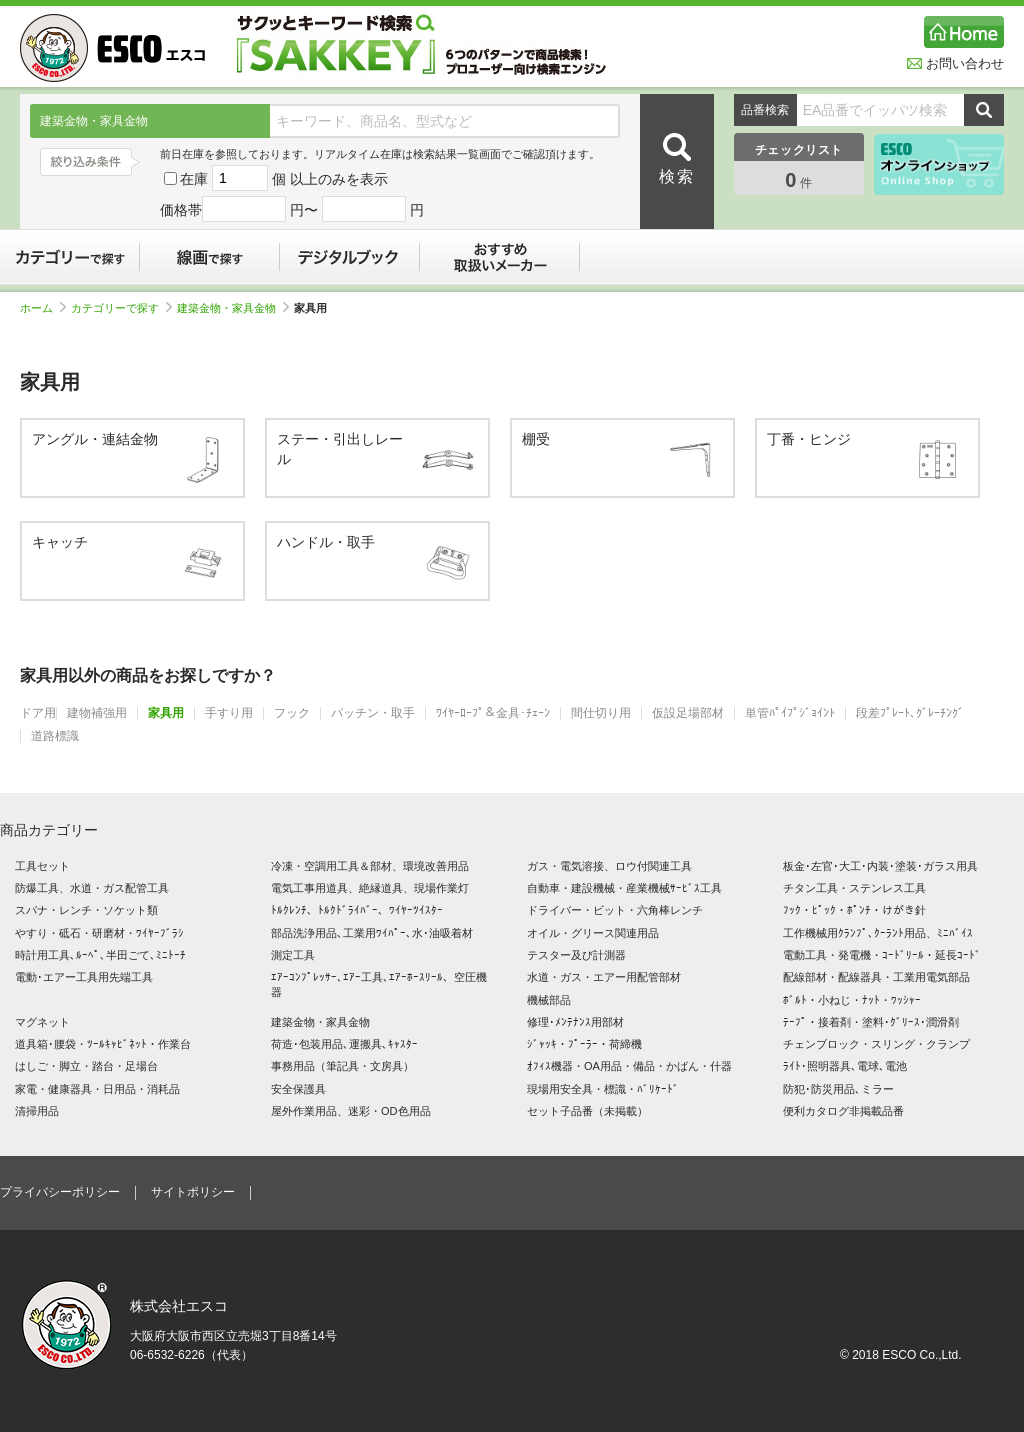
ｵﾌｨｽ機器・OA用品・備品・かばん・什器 (629, 1066)
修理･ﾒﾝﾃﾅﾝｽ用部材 (575, 1022)
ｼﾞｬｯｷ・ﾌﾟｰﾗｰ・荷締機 (584, 1044)
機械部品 (549, 1000)
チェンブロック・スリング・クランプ (876, 1044)
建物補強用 (97, 713)
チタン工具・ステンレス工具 (854, 888)
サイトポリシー (193, 1192)
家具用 (166, 713)
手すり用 (229, 713)
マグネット (42, 1022)
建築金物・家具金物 (233, 308)
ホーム (43, 308)
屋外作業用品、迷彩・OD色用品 (351, 1111)
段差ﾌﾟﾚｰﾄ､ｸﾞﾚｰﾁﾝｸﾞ (910, 713)
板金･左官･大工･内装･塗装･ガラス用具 (880, 866)
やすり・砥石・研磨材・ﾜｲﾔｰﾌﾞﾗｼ (99, 933)
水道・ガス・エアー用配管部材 (604, 977)
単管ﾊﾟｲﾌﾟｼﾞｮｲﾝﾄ (790, 713)
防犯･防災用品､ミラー (838, 1089)
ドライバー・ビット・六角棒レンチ (615, 910)
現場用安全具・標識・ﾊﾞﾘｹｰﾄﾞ (603, 1089)
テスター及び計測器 (576, 955)
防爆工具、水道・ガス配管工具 (92, 888)
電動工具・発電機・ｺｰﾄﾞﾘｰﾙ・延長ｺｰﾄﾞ (882, 955)
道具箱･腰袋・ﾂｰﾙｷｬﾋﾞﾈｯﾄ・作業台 (103, 1044)
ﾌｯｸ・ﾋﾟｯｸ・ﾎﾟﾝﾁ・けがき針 (854, 910)
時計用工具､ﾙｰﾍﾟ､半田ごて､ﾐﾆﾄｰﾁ (100, 955)
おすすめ (500, 257)
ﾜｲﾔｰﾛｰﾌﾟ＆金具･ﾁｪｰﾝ (493, 713)
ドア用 (38, 713)
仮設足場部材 (688, 713)
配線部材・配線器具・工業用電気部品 (876, 977)
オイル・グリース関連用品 (593, 933)
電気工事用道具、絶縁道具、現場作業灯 (370, 888)
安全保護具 (298, 1089)
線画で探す (210, 257)
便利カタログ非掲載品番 (843, 1111)
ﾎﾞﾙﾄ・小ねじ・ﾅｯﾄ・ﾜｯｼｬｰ (852, 1000)
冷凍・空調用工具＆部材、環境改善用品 (370, 866)
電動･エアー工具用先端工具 (84, 977)
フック (292, 713)
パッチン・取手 (373, 713)
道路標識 (55, 736)
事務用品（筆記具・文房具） (342, 1066)
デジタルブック (350, 257)
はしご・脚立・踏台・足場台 (86, 1066)
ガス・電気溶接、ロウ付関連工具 (609, 866)
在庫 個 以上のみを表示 (276, 179)
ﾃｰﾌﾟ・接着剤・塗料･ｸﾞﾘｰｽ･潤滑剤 (871, 1022)
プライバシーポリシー (60, 1192)
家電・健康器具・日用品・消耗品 (97, 1089)
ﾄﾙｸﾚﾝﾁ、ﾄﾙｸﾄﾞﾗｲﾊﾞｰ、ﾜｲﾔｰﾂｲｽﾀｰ (357, 910)
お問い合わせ (955, 63)
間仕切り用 (601, 713)
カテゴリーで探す (70, 257)
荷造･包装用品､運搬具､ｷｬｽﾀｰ (344, 1044)
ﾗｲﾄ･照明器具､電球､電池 (845, 1066)
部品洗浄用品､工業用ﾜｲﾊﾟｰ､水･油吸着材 (372, 933)
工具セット (42, 866)
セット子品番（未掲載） (587, 1111)
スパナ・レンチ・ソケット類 (86, 910)
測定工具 (293, 955)
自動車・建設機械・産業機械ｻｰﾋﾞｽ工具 (624, 888)
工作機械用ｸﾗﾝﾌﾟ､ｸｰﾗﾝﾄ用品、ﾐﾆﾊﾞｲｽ (878, 933)
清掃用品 (37, 1111)
